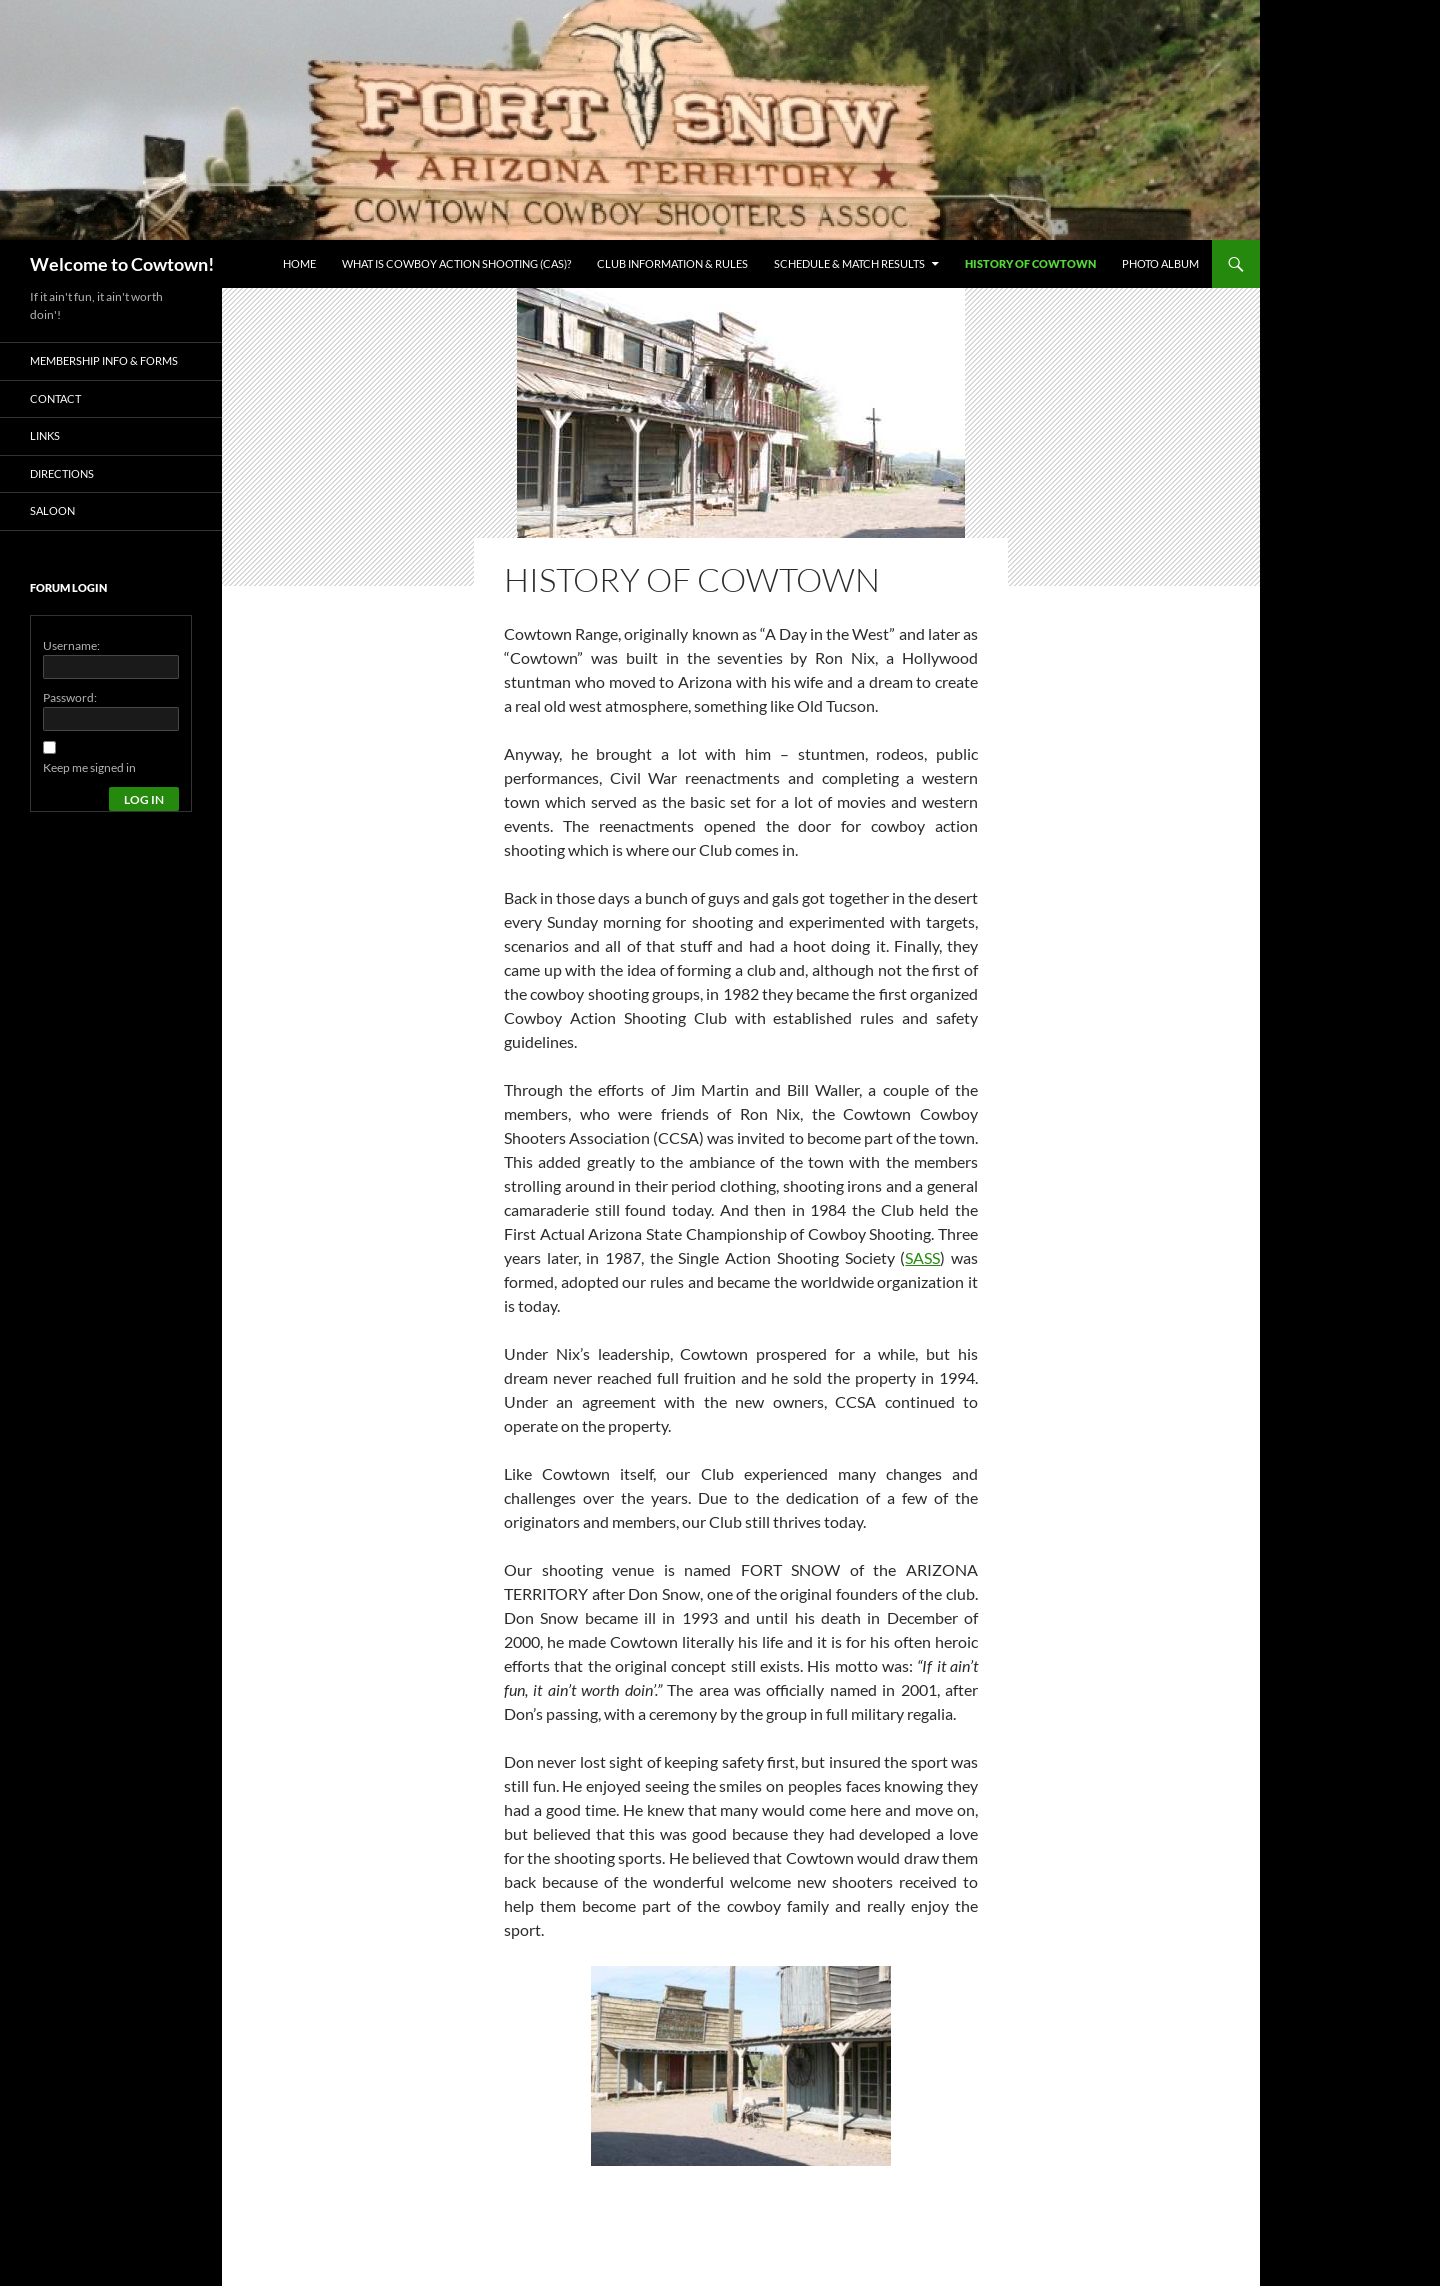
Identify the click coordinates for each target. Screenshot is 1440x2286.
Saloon (52, 510)
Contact (55, 398)
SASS (922, 1257)
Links (45, 435)
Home (299, 263)
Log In (144, 799)
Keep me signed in (89, 767)
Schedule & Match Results (849, 263)
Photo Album (1160, 263)
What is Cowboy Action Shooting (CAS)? (456, 263)
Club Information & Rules (672, 263)
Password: (70, 697)
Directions (62, 473)
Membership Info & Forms (104, 360)
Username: (71, 645)
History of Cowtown (1030, 263)
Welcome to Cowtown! (122, 264)
